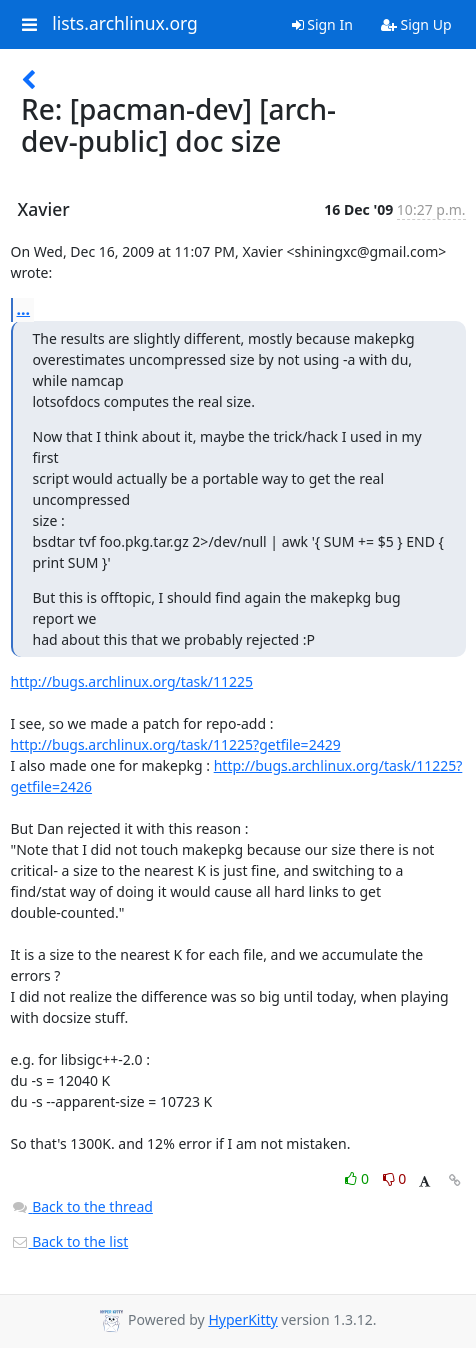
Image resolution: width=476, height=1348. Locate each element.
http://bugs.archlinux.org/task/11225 (132, 681)
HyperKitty (242, 1319)
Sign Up (416, 24)
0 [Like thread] (358, 1178)
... (24, 309)
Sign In (322, 24)
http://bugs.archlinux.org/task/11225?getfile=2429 (176, 744)
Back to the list (70, 1241)
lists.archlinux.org (125, 24)
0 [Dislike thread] (395, 1178)
